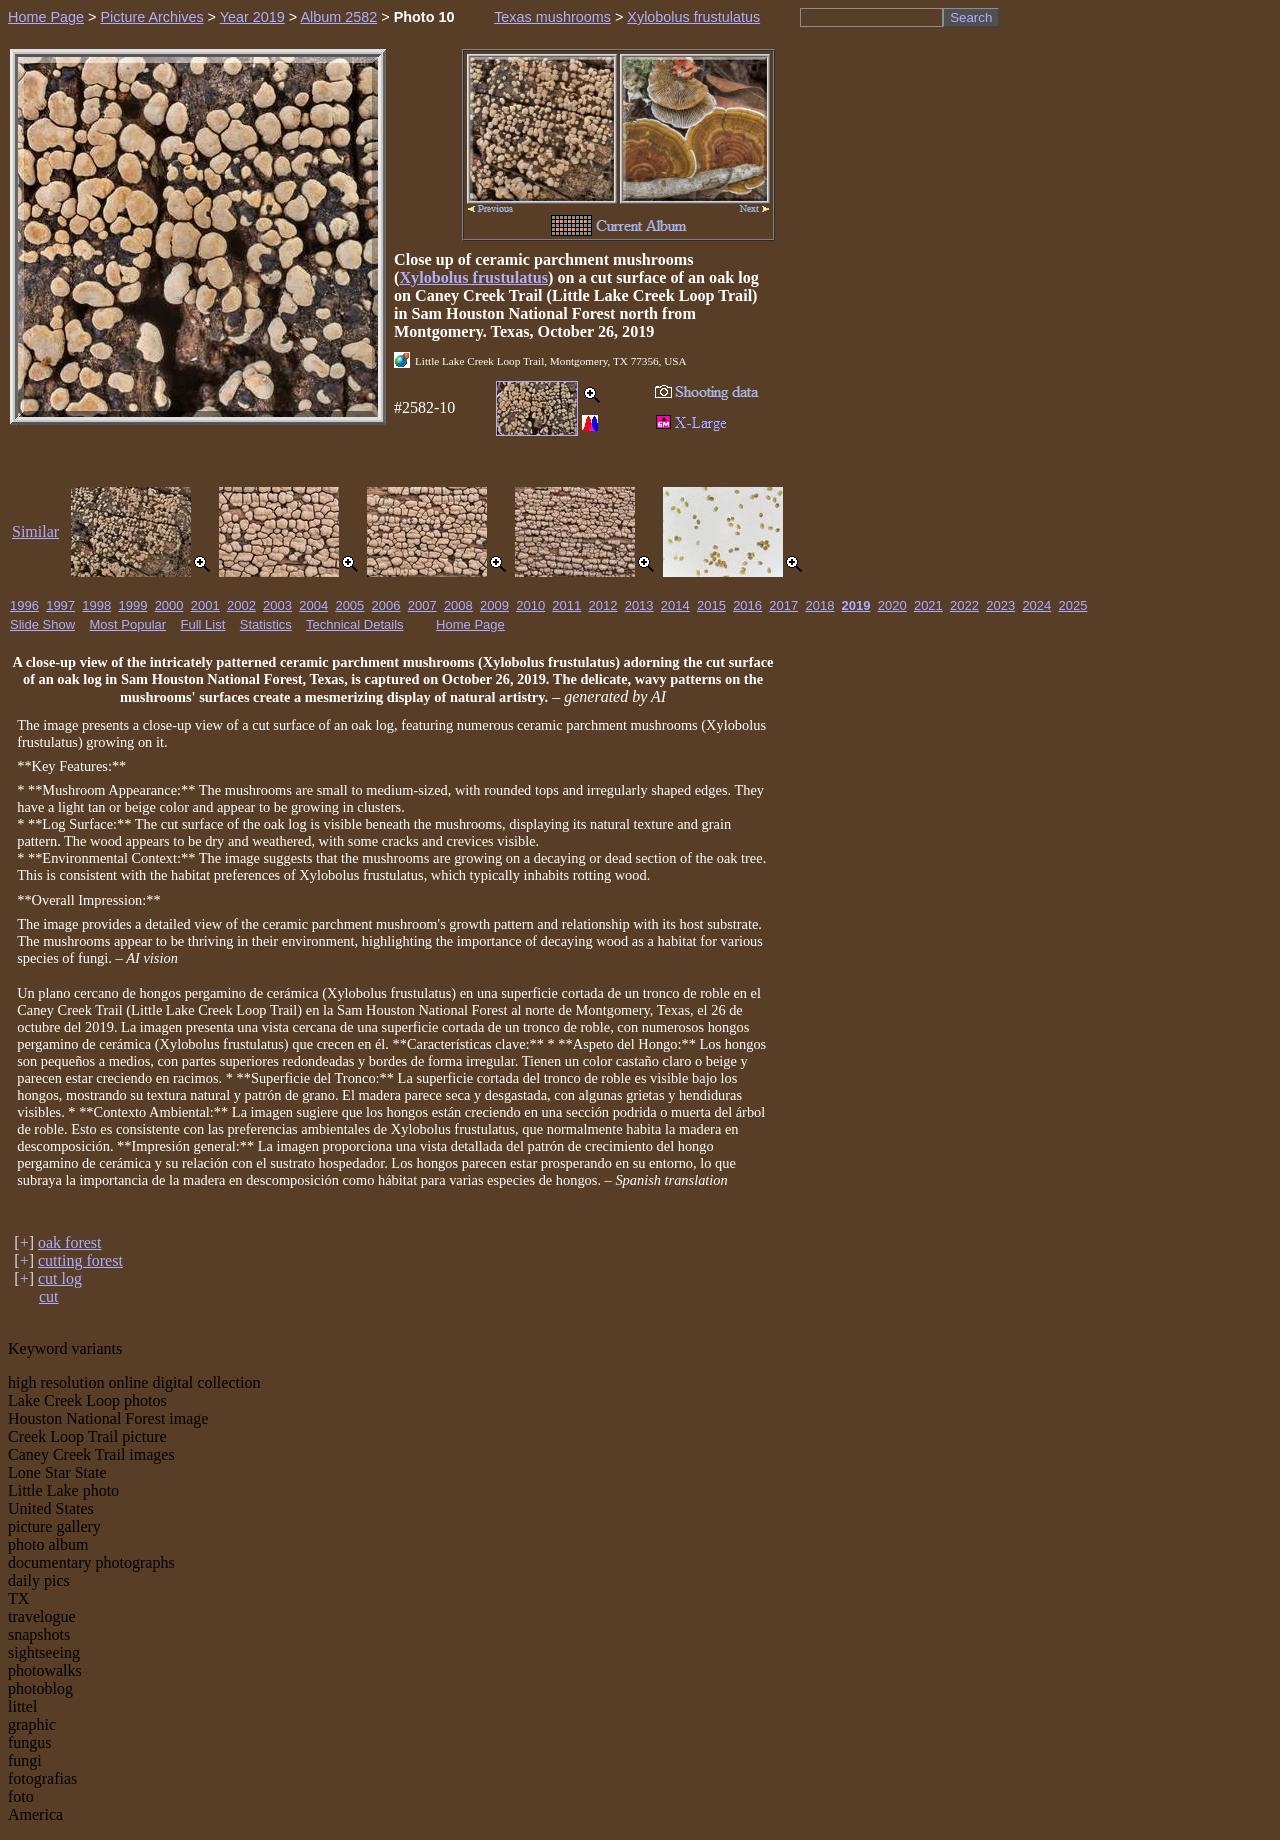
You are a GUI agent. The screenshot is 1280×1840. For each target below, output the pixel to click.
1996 (24, 605)
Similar (35, 531)
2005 (349, 605)
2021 (928, 605)
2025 (1073, 605)
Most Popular (128, 624)
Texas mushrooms (552, 17)
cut (49, 1296)
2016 (747, 605)
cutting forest (80, 1260)
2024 (1036, 605)
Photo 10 (424, 17)
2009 (494, 605)
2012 (603, 605)
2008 (458, 605)
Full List (203, 624)
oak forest (70, 1242)
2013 (639, 605)
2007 (422, 605)
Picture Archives (151, 17)
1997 (60, 605)
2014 (675, 605)
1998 (96, 605)
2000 (169, 605)
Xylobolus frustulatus (693, 17)
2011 (566, 605)
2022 (964, 605)
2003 (277, 605)
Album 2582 (338, 17)
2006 (386, 605)
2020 (892, 605)
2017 (783, 605)
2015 (711, 605)
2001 (205, 605)
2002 (241, 605)
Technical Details (355, 624)
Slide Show (42, 624)
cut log (60, 1278)
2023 (1000, 605)
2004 (313, 605)
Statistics (266, 624)
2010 (530, 605)
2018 (819, 605)
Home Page (46, 17)
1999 (132, 605)
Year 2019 (252, 17)
